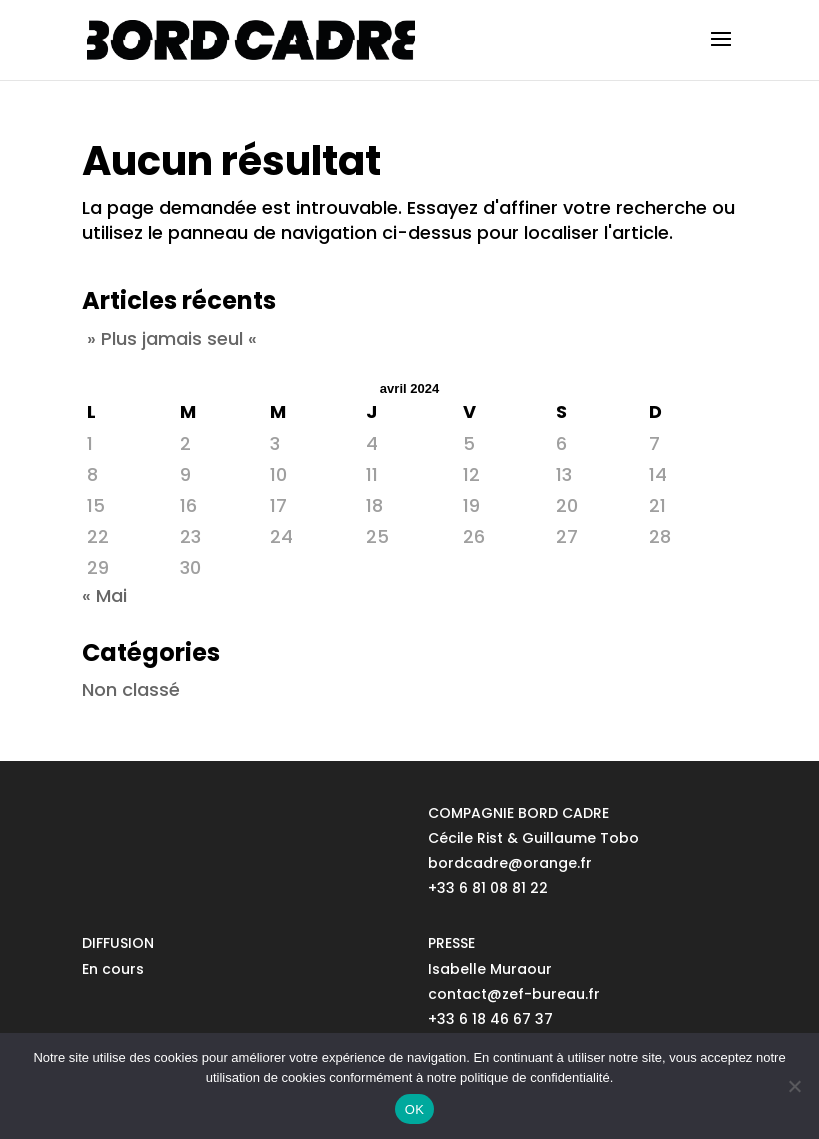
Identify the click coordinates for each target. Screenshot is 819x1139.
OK (414, 1109)
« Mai (104, 595)
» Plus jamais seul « (172, 338)
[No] (794, 1086)
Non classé (131, 689)
